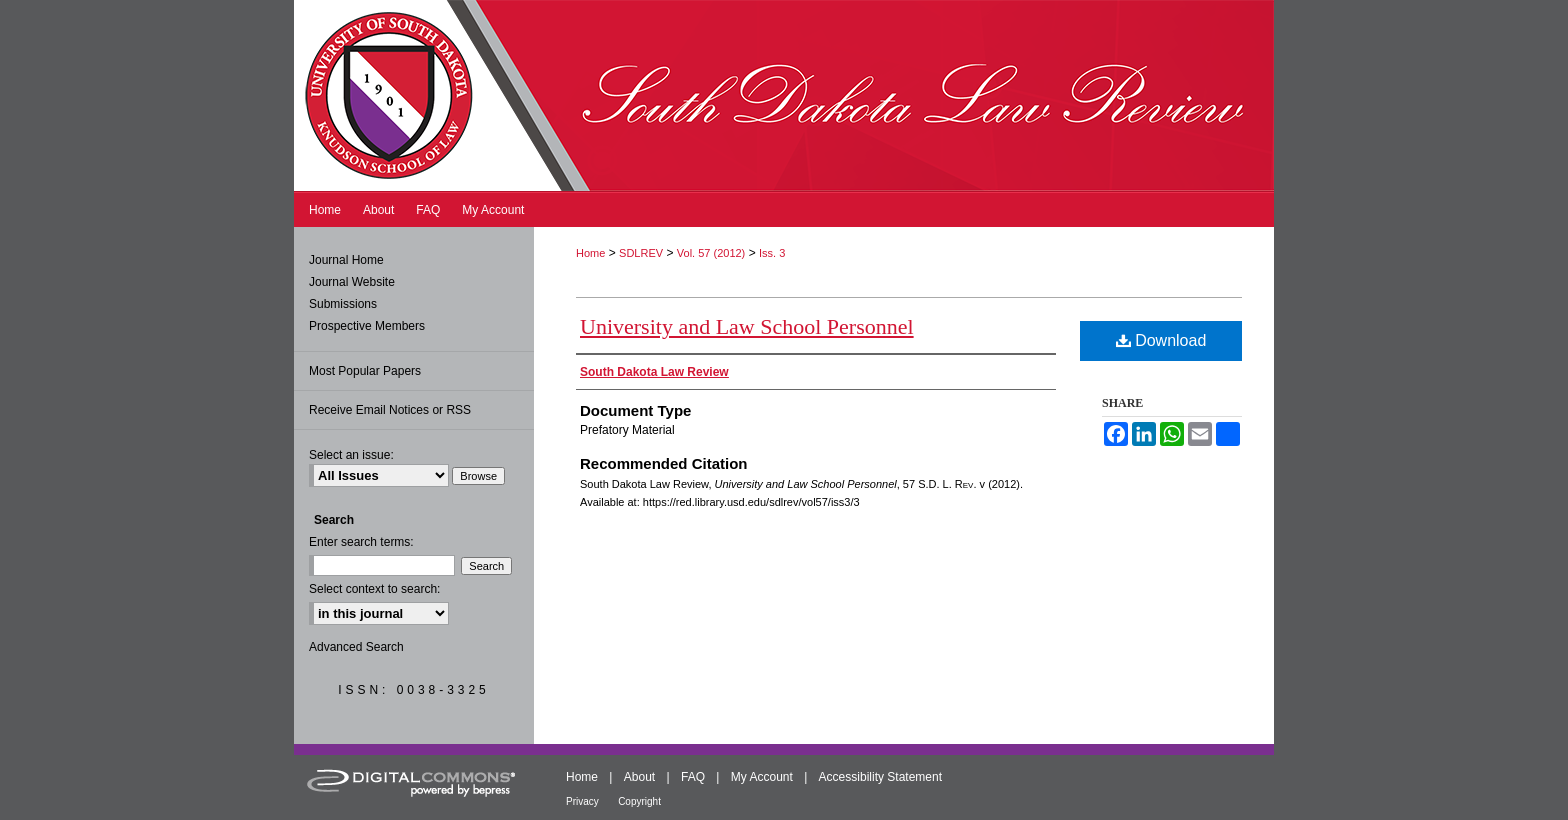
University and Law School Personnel (747, 326)
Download (1161, 340)
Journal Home (346, 260)
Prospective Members (367, 326)
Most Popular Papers (365, 371)
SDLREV (641, 253)
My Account (762, 777)
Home (590, 253)
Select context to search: (374, 589)
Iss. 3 (772, 253)
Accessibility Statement (880, 777)
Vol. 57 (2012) (711, 253)
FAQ (693, 777)
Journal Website (352, 282)
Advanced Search (356, 647)
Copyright (639, 801)
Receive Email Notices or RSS (390, 410)
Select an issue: (351, 455)
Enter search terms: (361, 542)
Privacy (582, 801)
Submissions (343, 304)
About (639, 777)
